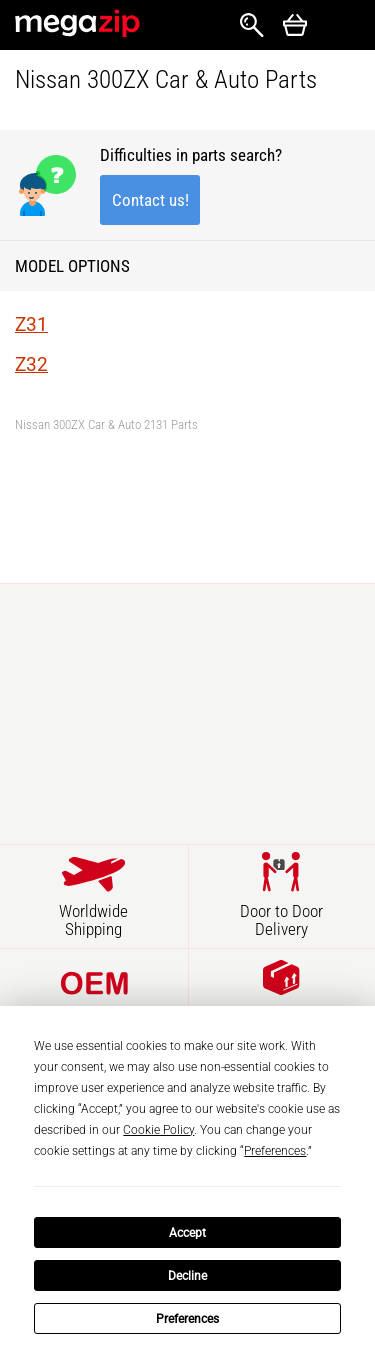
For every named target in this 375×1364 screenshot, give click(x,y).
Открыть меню (341, 25)
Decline (187, 1276)
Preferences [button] (275, 1151)
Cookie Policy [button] (158, 1130)
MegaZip (78, 23)
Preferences (187, 1319)
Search (252, 25)
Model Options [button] (72, 266)
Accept (187, 1233)
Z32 (31, 364)
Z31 (31, 324)
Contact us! (150, 200)
